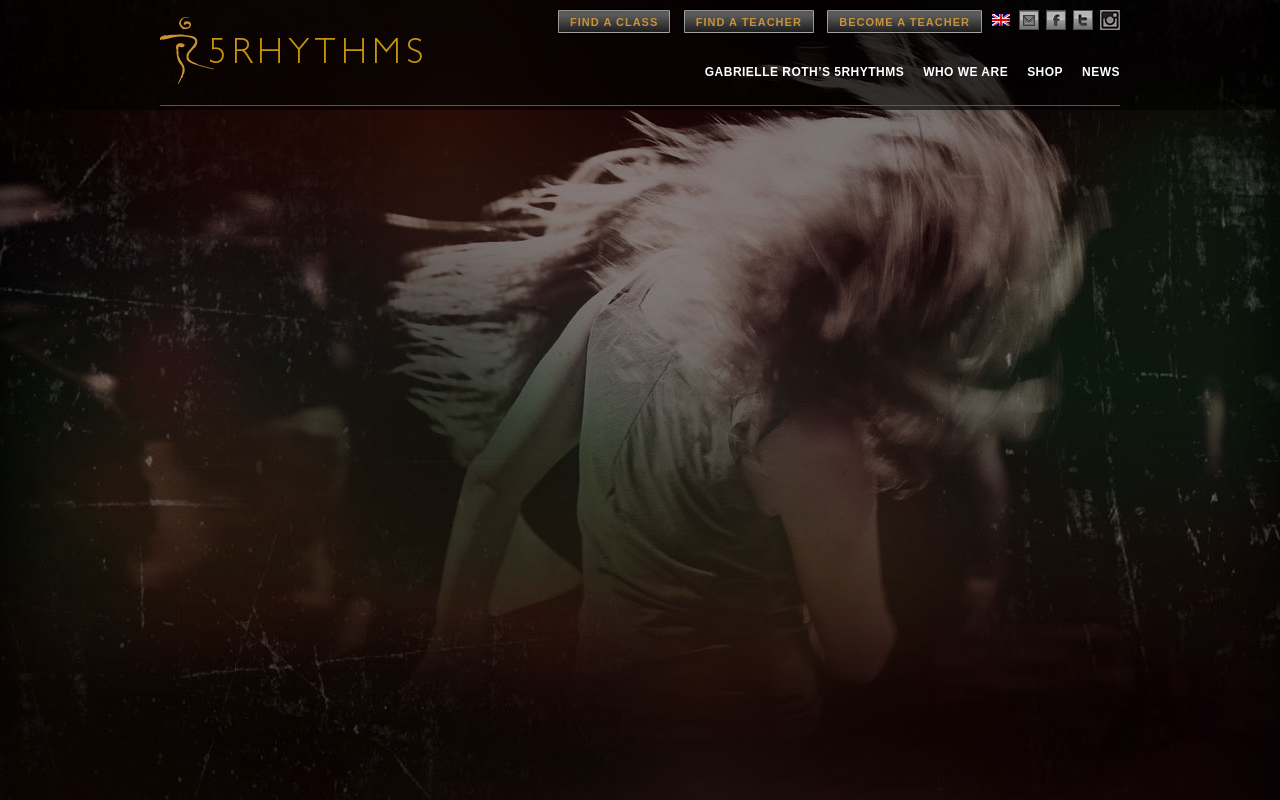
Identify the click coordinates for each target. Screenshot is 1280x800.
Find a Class (614, 22)
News (1101, 72)
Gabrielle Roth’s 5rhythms (804, 72)
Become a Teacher (904, 22)
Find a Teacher (749, 22)
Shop (1045, 72)
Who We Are (965, 72)
